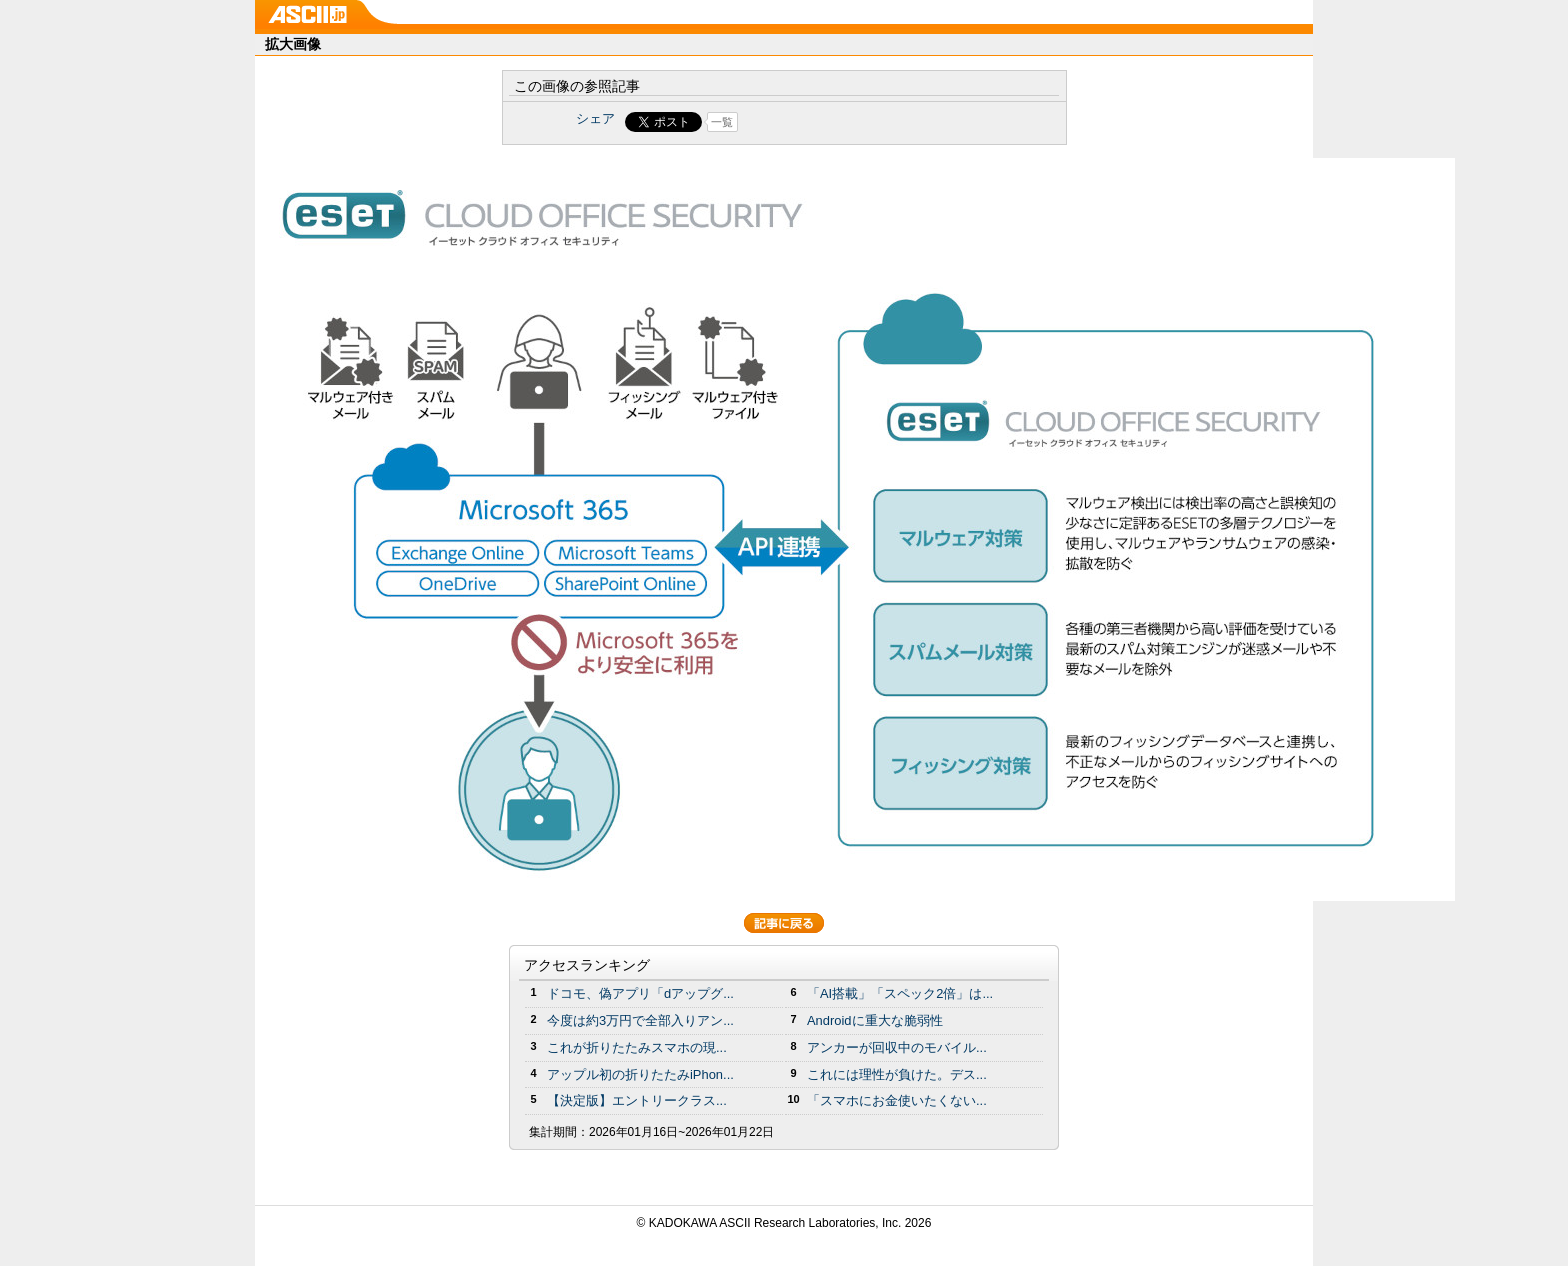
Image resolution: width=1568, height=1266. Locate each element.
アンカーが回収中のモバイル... (897, 1047)
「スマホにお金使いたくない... (897, 1100)
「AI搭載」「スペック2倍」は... (900, 993)
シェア (595, 118)
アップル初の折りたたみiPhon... (640, 1074)
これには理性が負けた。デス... (897, 1074)
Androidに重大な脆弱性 (875, 1020)
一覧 (722, 122)
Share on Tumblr (858, 122)
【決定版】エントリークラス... (637, 1100)
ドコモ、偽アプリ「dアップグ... (640, 993)
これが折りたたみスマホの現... (637, 1047)
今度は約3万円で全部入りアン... (640, 1020)
